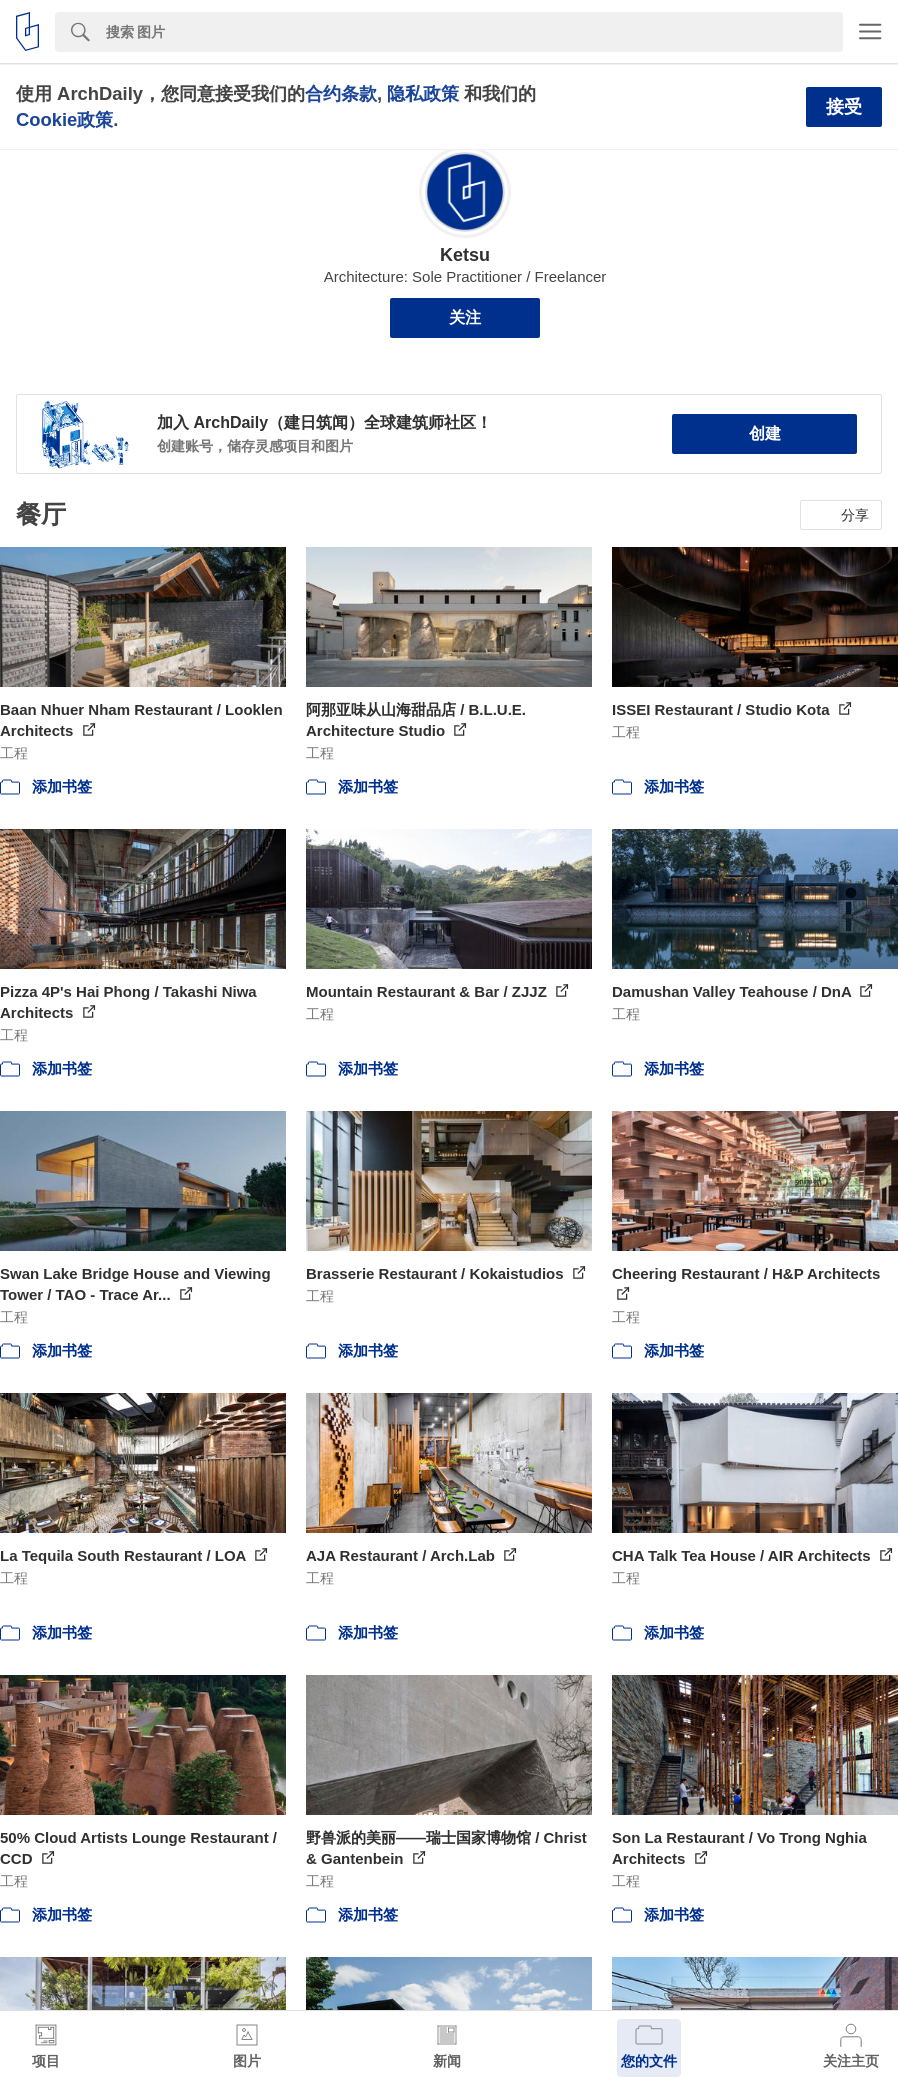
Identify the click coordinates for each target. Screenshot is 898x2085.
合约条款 (341, 93)
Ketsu (465, 255)
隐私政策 (423, 93)
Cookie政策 (64, 119)
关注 (465, 317)
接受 (844, 107)
